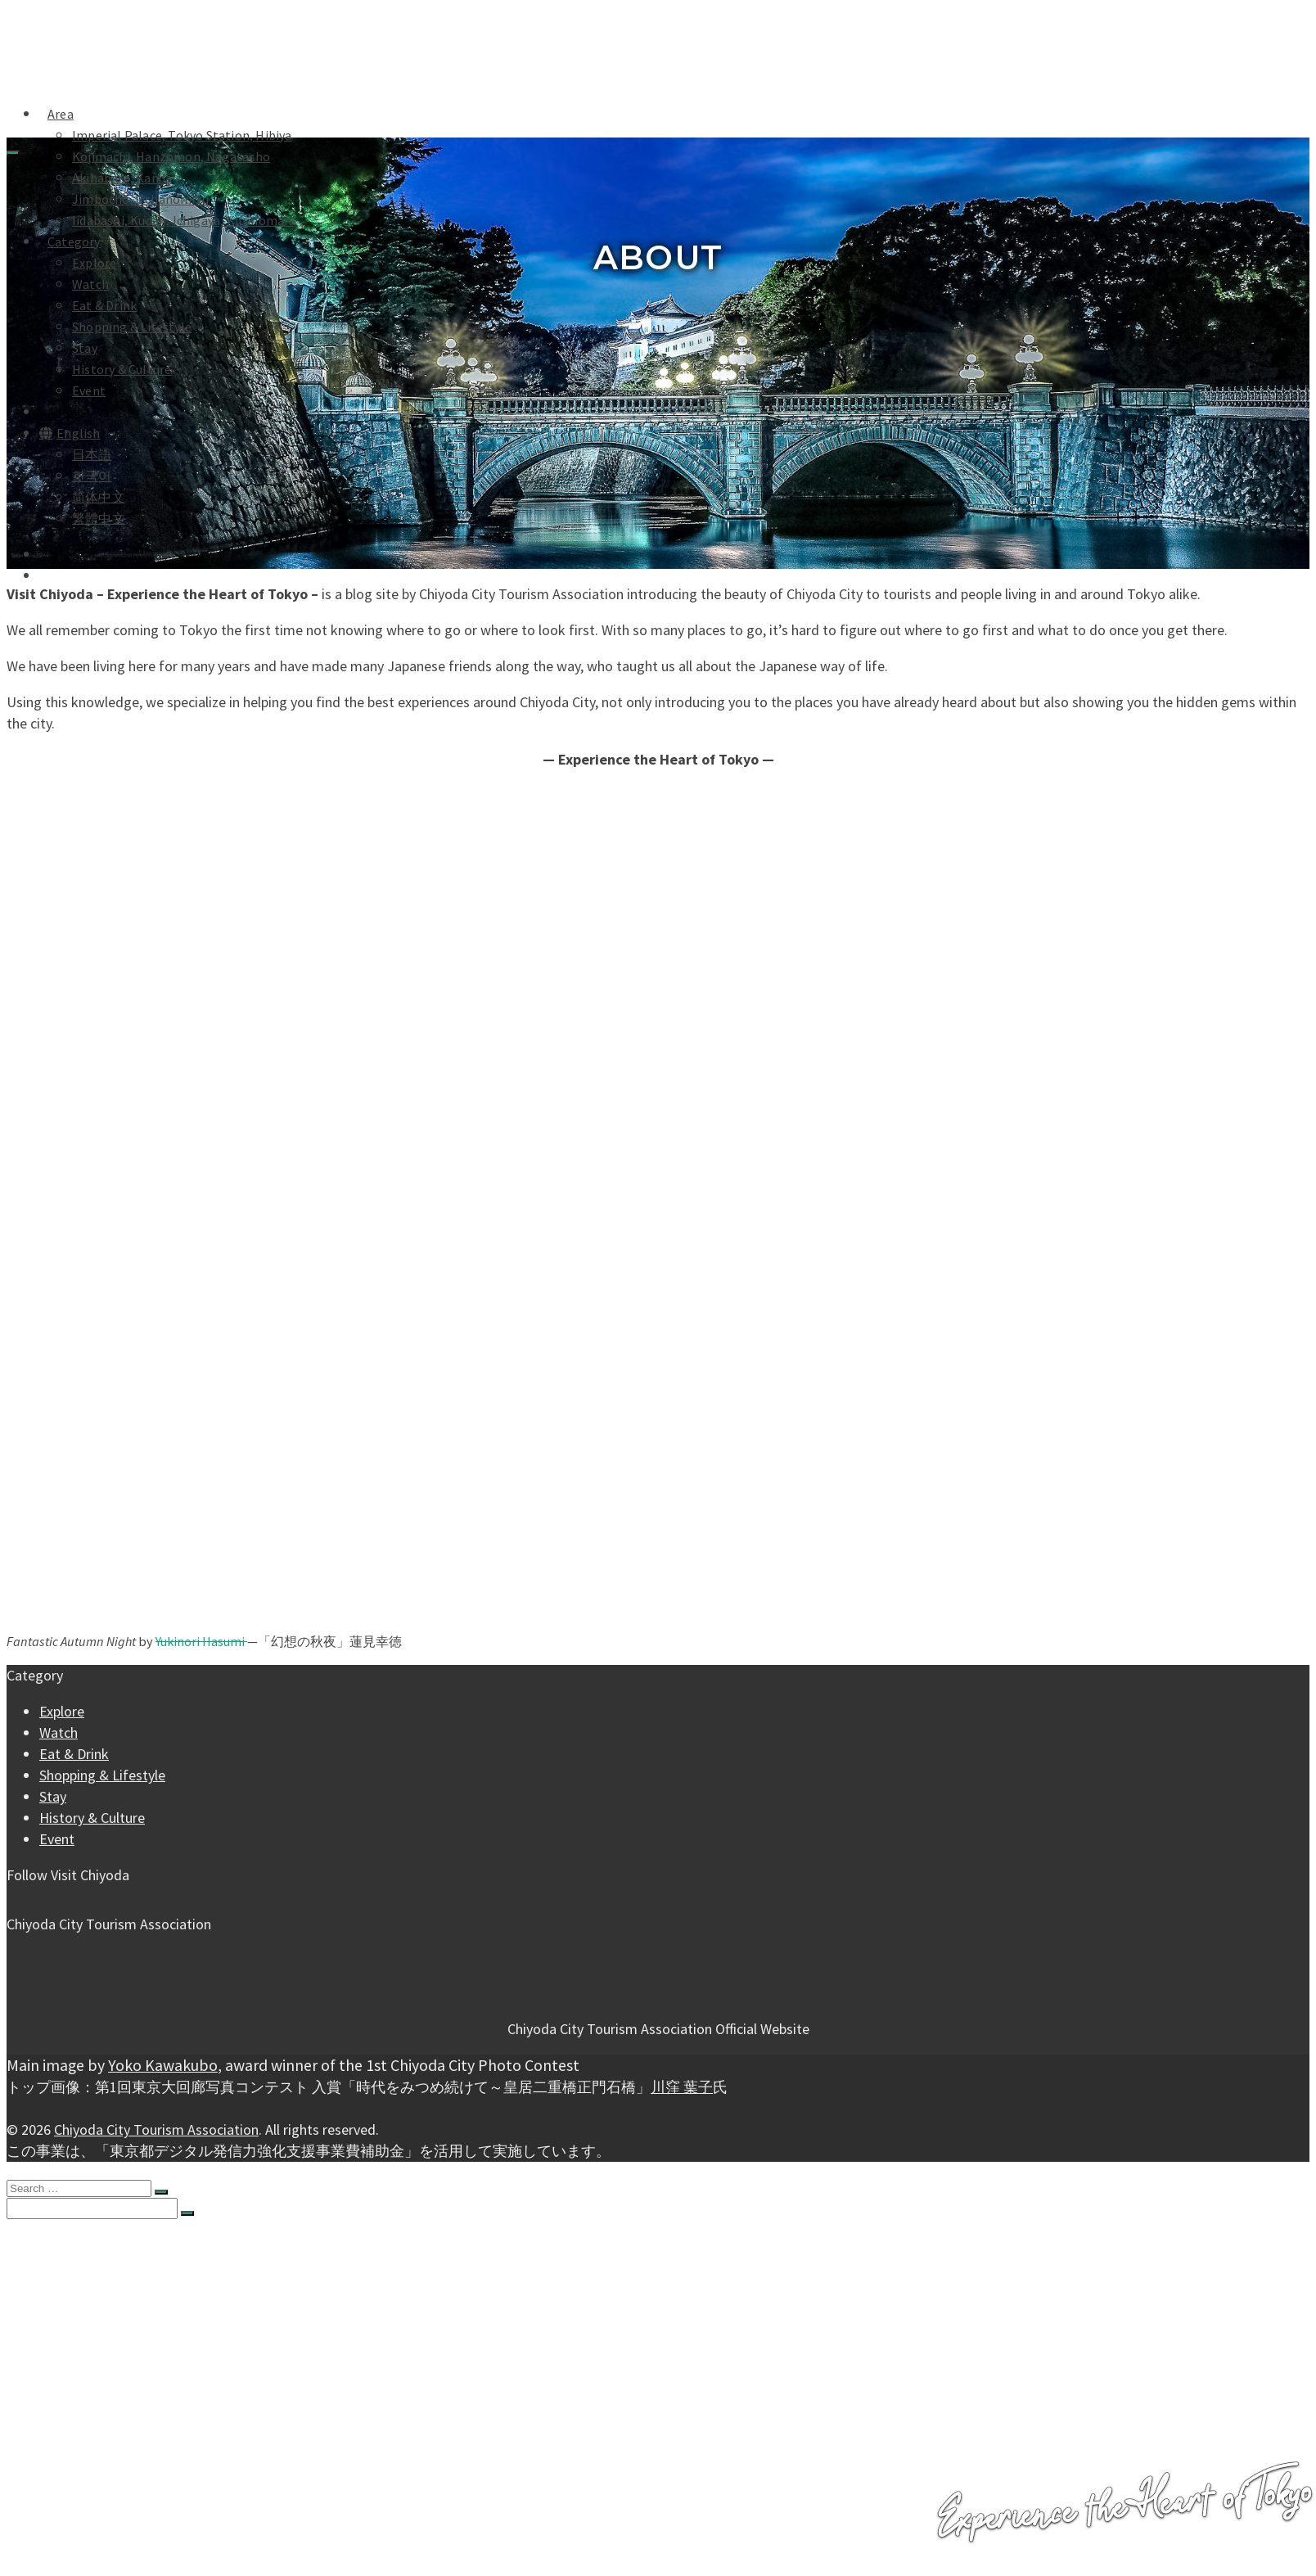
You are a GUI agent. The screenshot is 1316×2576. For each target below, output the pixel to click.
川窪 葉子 (682, 2086)
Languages (70, 2487)
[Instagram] (26, 1897)
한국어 (92, 475)
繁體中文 (98, 518)
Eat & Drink (104, 305)
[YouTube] (39, 1897)
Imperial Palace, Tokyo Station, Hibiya (182, 135)
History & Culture (121, 369)
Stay (84, 348)
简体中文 (98, 497)
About (65, 412)
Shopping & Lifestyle (132, 326)
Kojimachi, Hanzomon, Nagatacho (171, 156)
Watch (90, 284)
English (70, 433)
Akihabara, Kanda (122, 177)
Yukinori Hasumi (201, 1641)
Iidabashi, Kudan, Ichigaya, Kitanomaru (184, 220)
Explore (94, 263)
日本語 (92, 454)
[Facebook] (13, 1897)
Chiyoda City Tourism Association (156, 2129)
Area (52, 2242)
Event (89, 390)
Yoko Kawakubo (163, 2065)
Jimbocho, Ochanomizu (140, 199)
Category (74, 241)
